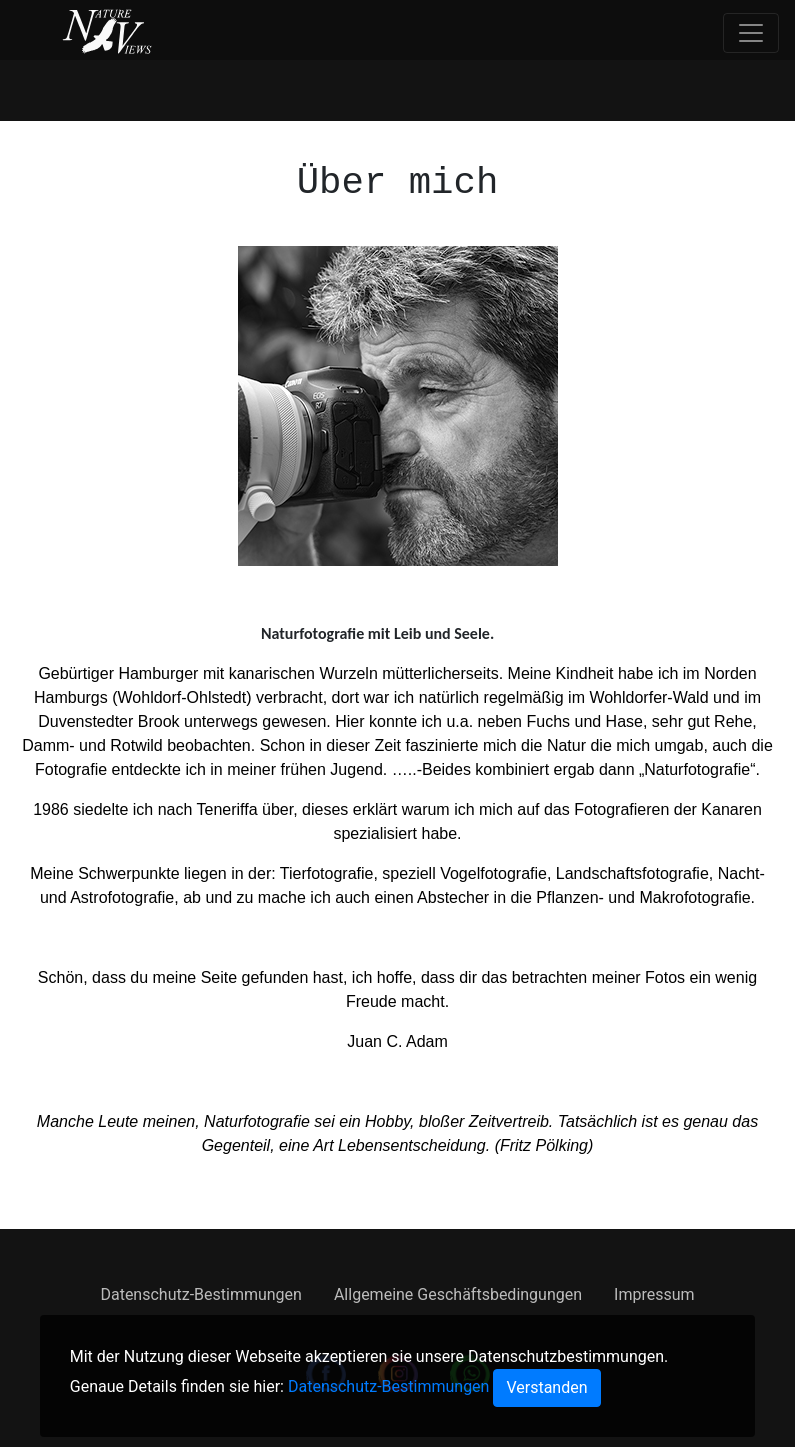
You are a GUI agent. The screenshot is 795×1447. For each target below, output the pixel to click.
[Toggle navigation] (751, 33)
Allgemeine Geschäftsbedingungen (458, 1294)
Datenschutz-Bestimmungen (200, 1294)
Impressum (654, 1294)
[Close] (546, 1388)
